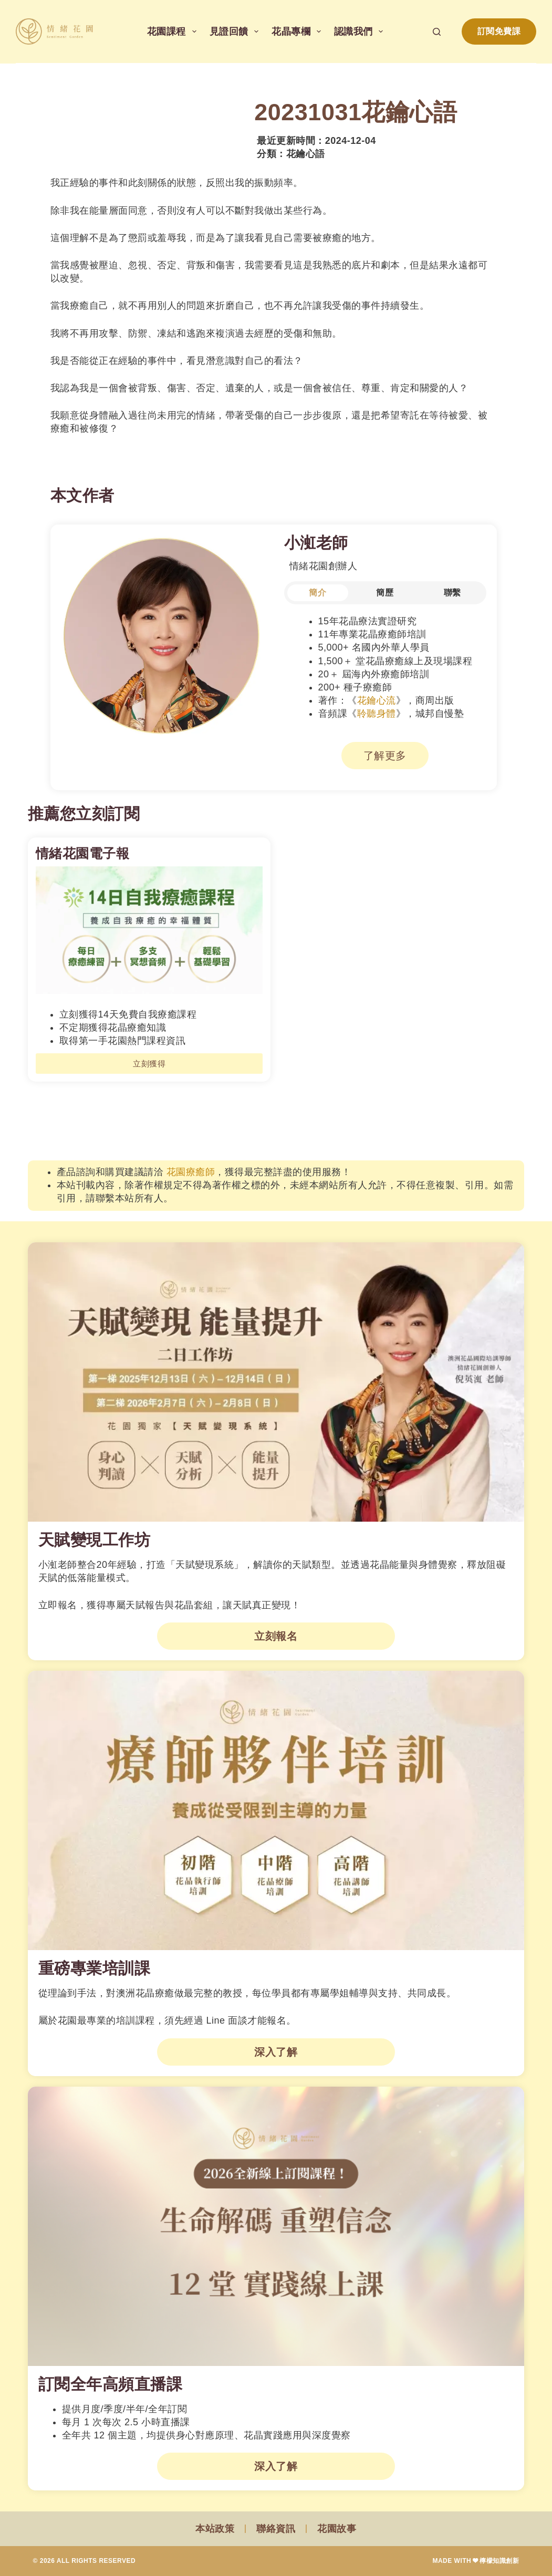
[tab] (317, 592)
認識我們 (361, 31)
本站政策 (214, 2528)
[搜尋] (437, 32)
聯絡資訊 (275, 2528)
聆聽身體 (376, 713)
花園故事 (336, 2528)
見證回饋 (236, 31)
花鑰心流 (376, 700)
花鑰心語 (305, 154)
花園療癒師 (190, 1172)
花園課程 (174, 31)
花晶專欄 (298, 31)
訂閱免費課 (499, 31)
